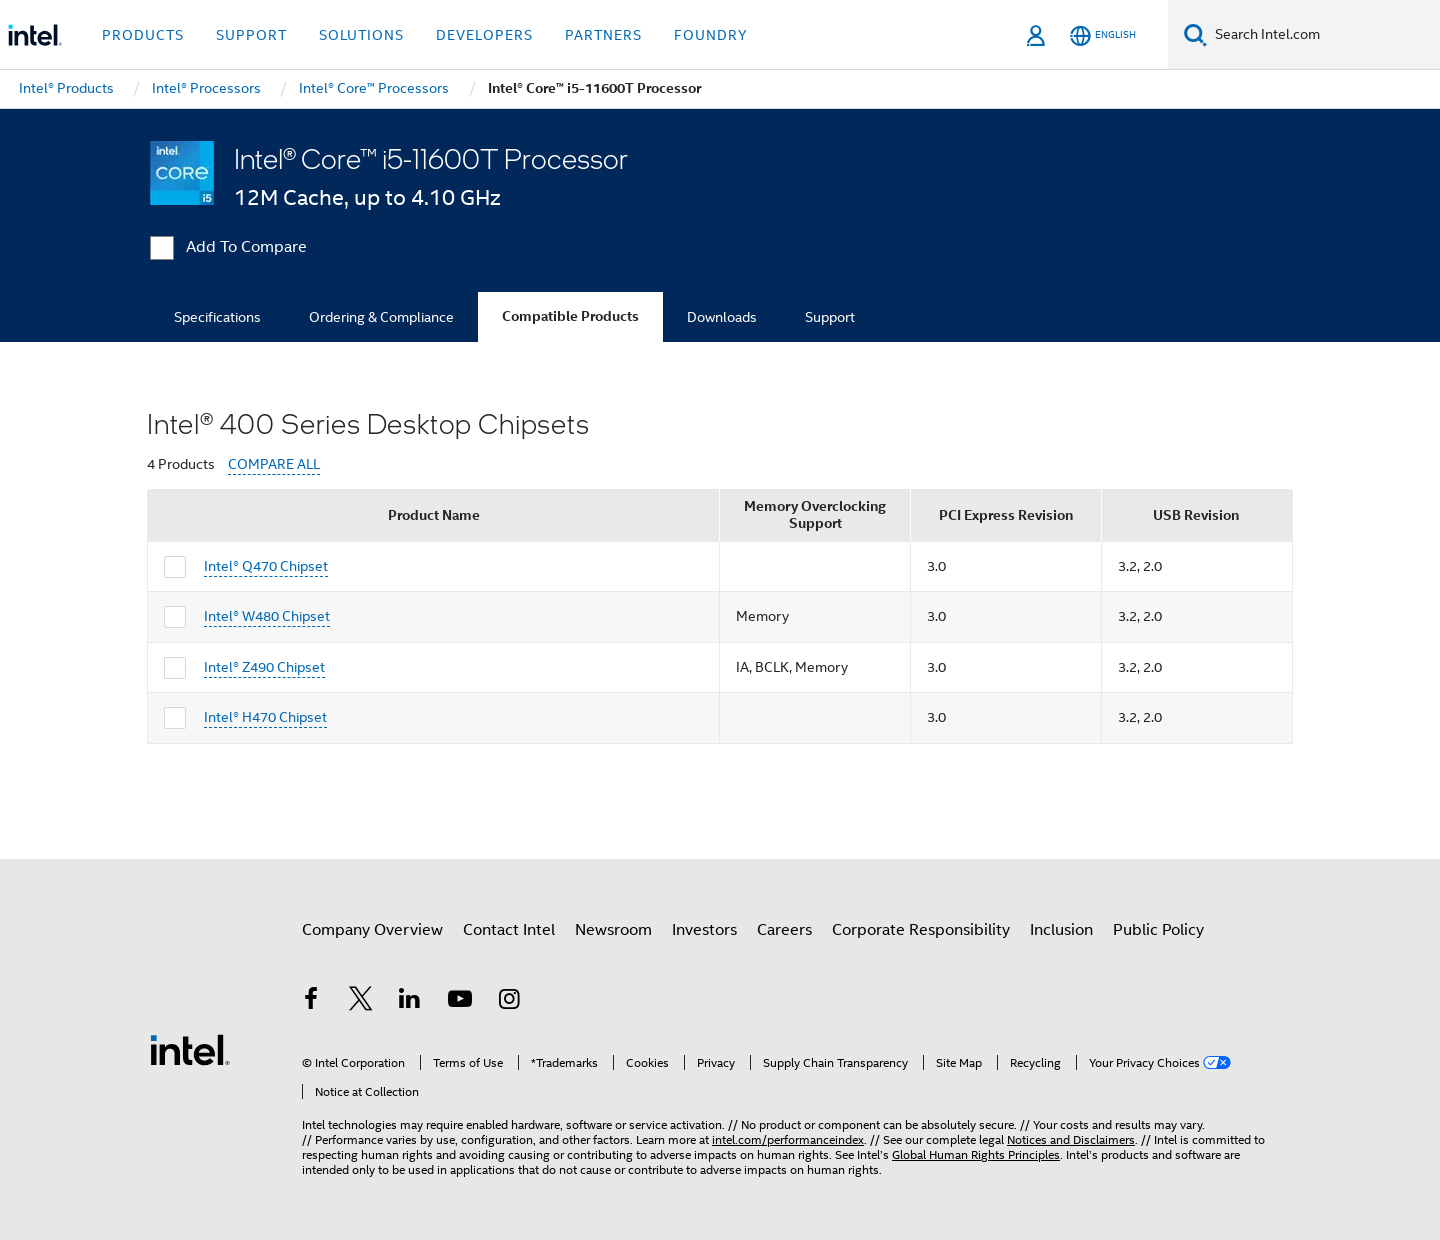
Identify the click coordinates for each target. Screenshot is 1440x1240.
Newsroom (613, 930)
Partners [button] (603, 35)
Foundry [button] (711, 35)
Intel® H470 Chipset (265, 717)
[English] (1103, 35)
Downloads (722, 317)
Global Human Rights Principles (976, 1154)
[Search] (1195, 34)
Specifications (217, 317)
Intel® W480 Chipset (267, 616)
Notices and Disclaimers (1071, 1139)
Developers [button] (484, 35)
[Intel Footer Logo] (190, 1049)
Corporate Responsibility (921, 930)
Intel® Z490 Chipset (264, 667)
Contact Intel (509, 930)
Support (830, 317)
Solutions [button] (361, 35)
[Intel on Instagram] (509, 1002)
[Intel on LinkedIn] (410, 1002)
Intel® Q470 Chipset (266, 566)
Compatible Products (570, 316)
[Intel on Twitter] (361, 1002)
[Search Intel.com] (1323, 35)
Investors (704, 930)
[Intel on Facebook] (311, 1002)
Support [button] (251, 35)
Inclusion (1061, 930)
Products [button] (143, 35)
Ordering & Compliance (381, 317)
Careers (784, 930)
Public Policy (1158, 930)
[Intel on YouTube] (460, 1002)
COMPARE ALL (274, 464)
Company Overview (372, 930)
